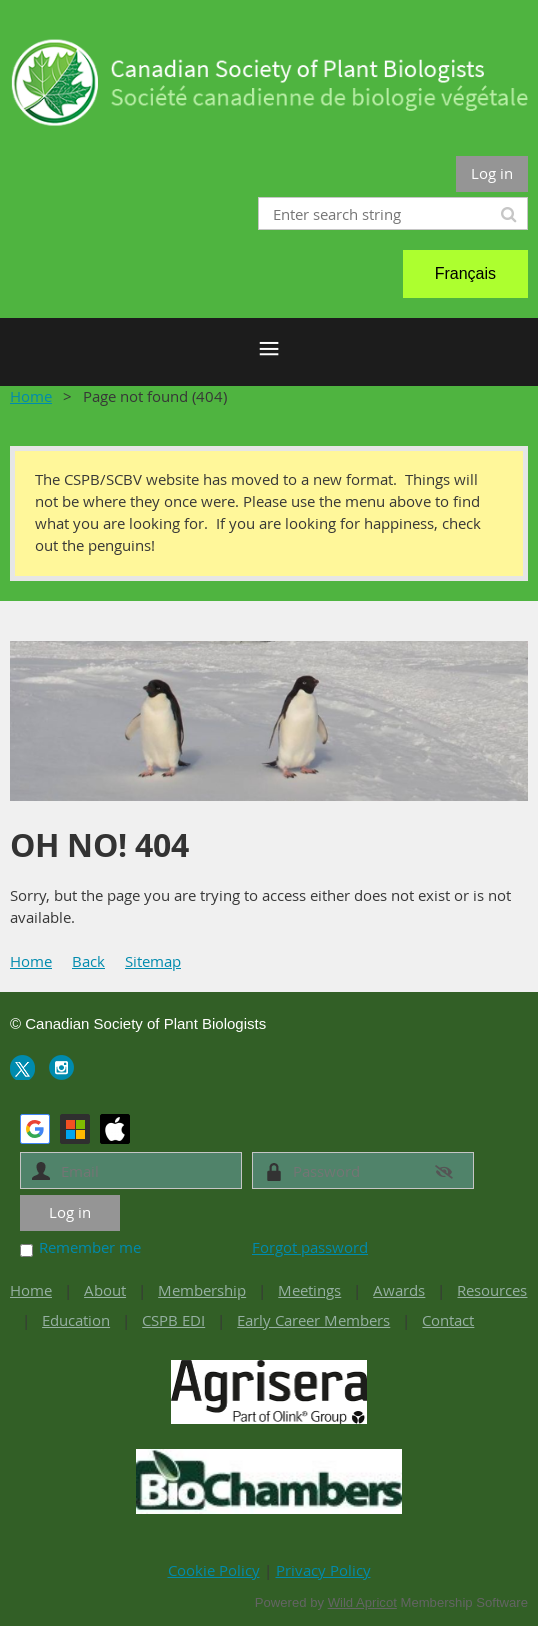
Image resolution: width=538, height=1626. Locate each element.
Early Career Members (313, 1320)
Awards (399, 1290)
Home (31, 396)
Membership (202, 1290)
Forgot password (310, 1247)
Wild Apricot (362, 1602)
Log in (492, 173)
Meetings (309, 1290)
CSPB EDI (173, 1320)
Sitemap (153, 961)
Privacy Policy (323, 1570)
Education (76, 1320)
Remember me (90, 1247)
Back (88, 961)
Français (465, 273)
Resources (492, 1290)
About (105, 1290)
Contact (448, 1320)
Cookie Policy (214, 1570)
